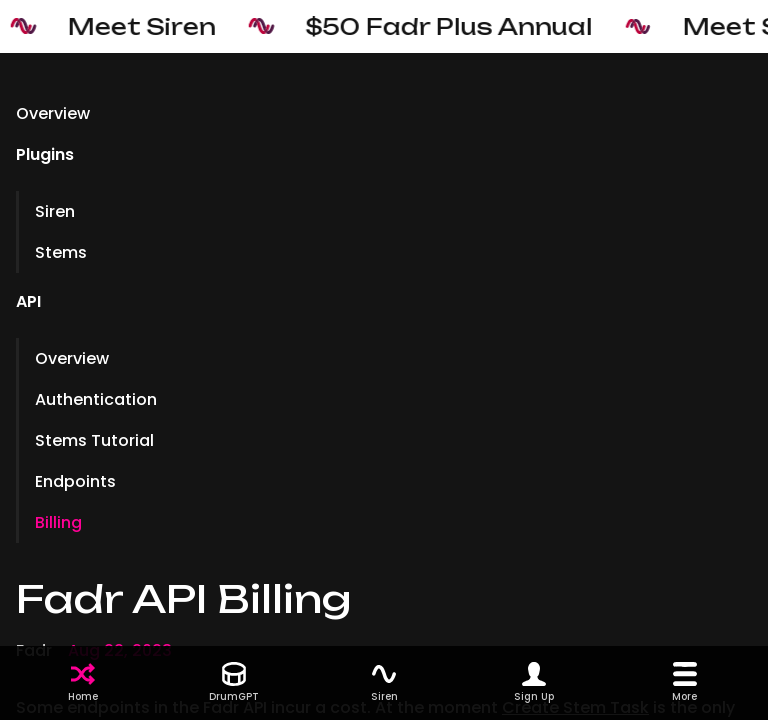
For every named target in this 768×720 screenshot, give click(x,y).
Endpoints (75, 481)
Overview (53, 113)
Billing (58, 522)
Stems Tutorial (94, 440)
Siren (55, 211)
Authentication (96, 399)
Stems (61, 252)
